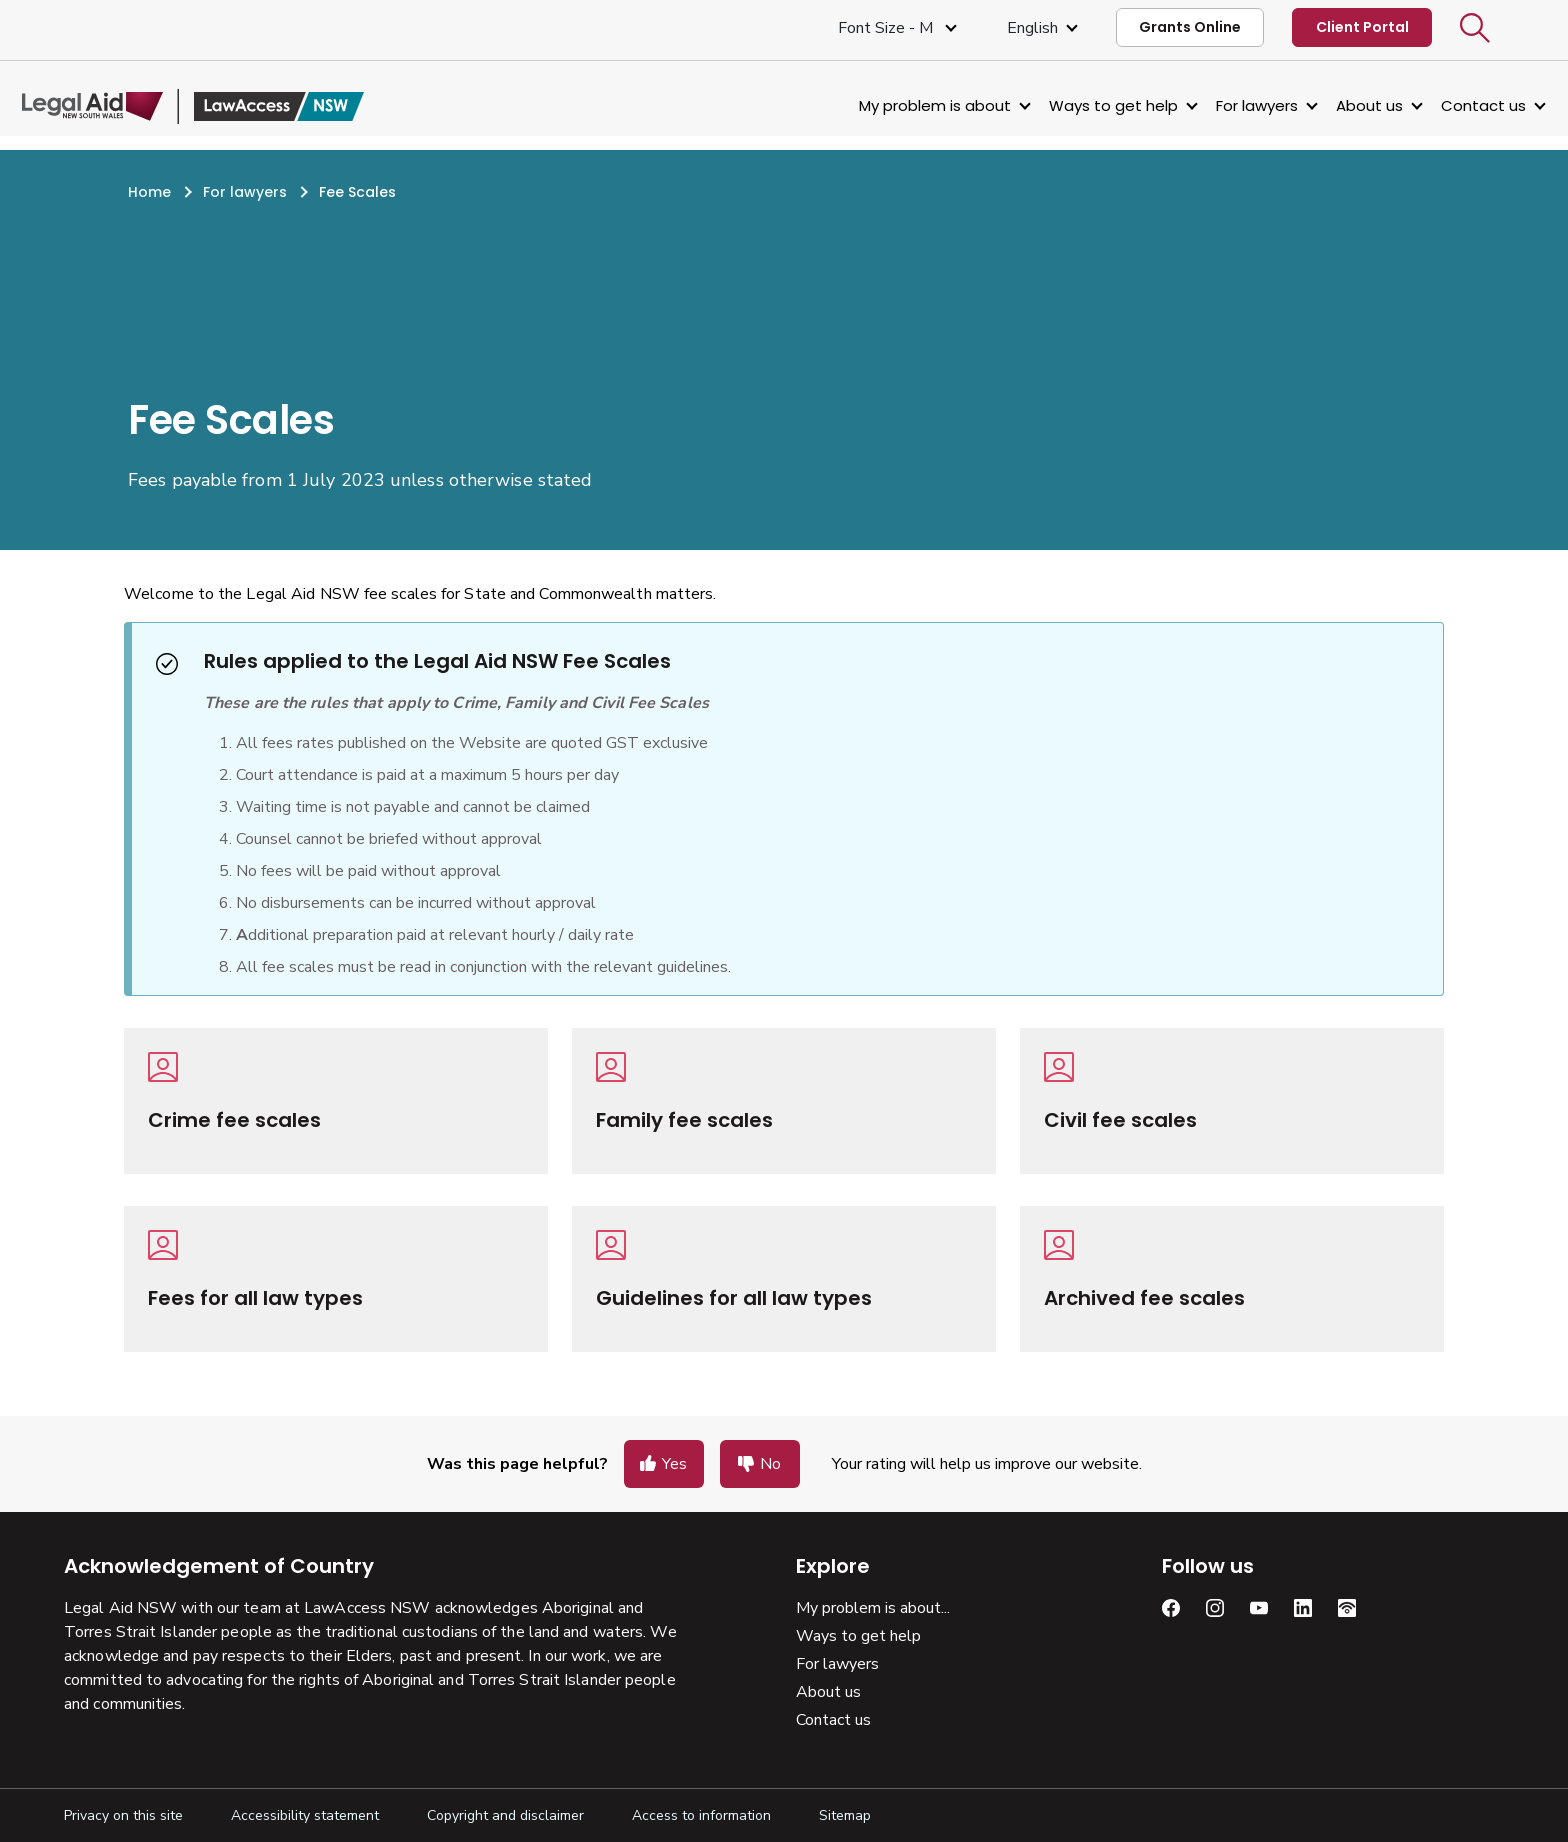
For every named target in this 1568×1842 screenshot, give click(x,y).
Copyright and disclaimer (505, 1815)
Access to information (701, 1815)
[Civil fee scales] (1232, 1101)
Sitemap (845, 1815)
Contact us (1441, 105)
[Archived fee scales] (1232, 1279)
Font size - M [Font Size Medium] (887, 28)
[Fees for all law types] (336, 1279)
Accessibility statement (305, 1815)
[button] (1475, 28)
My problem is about (893, 105)
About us (1327, 105)
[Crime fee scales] (336, 1101)
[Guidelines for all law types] (784, 1279)
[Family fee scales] (784, 1101)
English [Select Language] (1032, 28)
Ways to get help (1071, 105)
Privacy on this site (123, 1815)
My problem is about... (873, 1608)
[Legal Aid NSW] (235, 106)
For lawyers (1215, 105)
